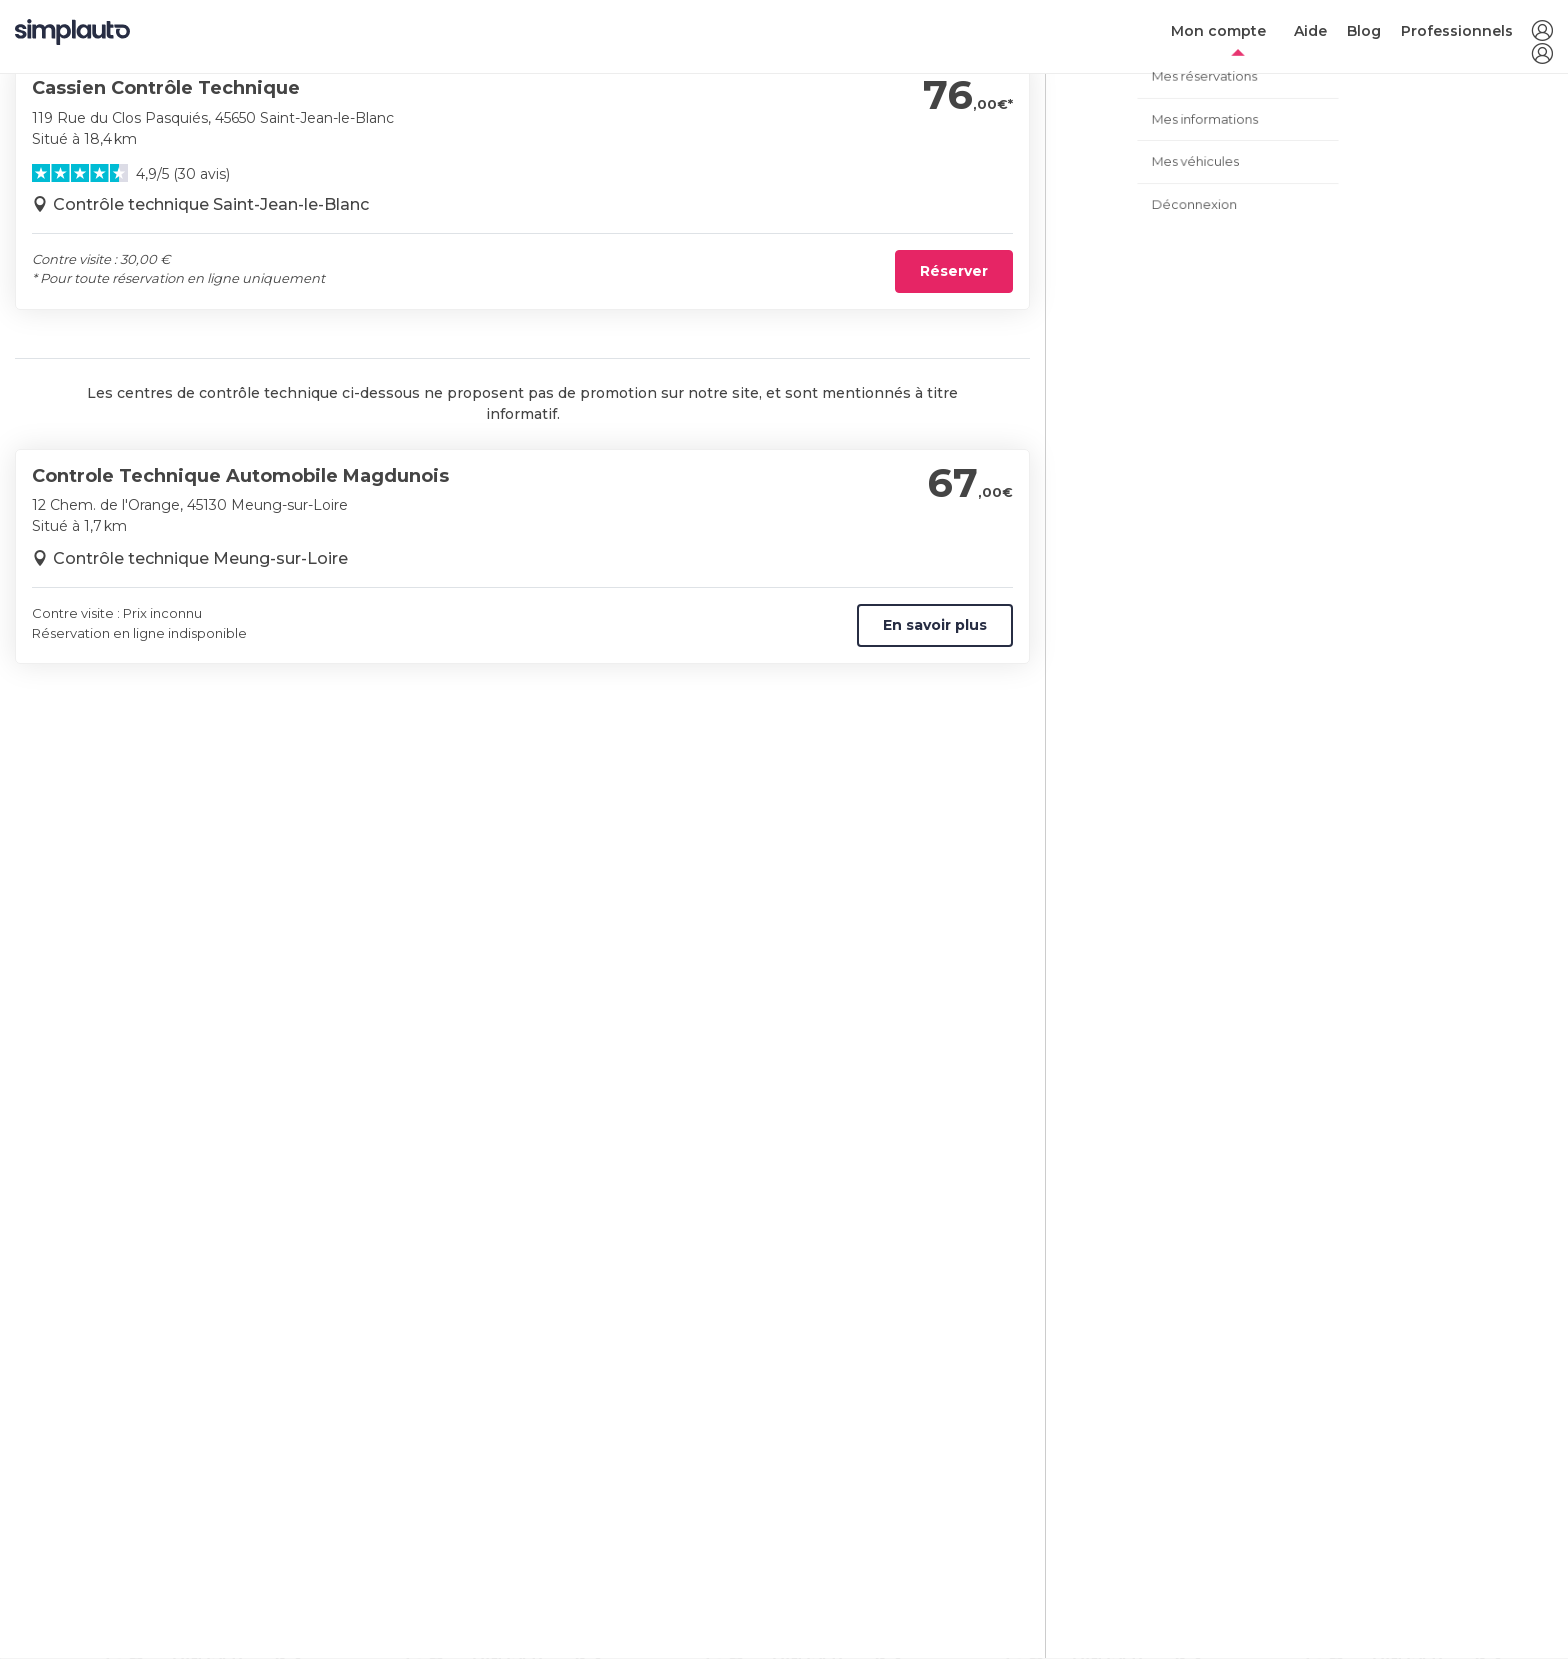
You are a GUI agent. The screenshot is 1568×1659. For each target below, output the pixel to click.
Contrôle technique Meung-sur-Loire (200, 558)
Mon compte (1218, 31)
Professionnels (1457, 31)
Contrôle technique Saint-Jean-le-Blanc (211, 204)
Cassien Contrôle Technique (166, 88)
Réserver (954, 271)
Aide (1310, 31)
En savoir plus (935, 625)
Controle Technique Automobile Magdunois (240, 476)
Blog (1364, 31)
